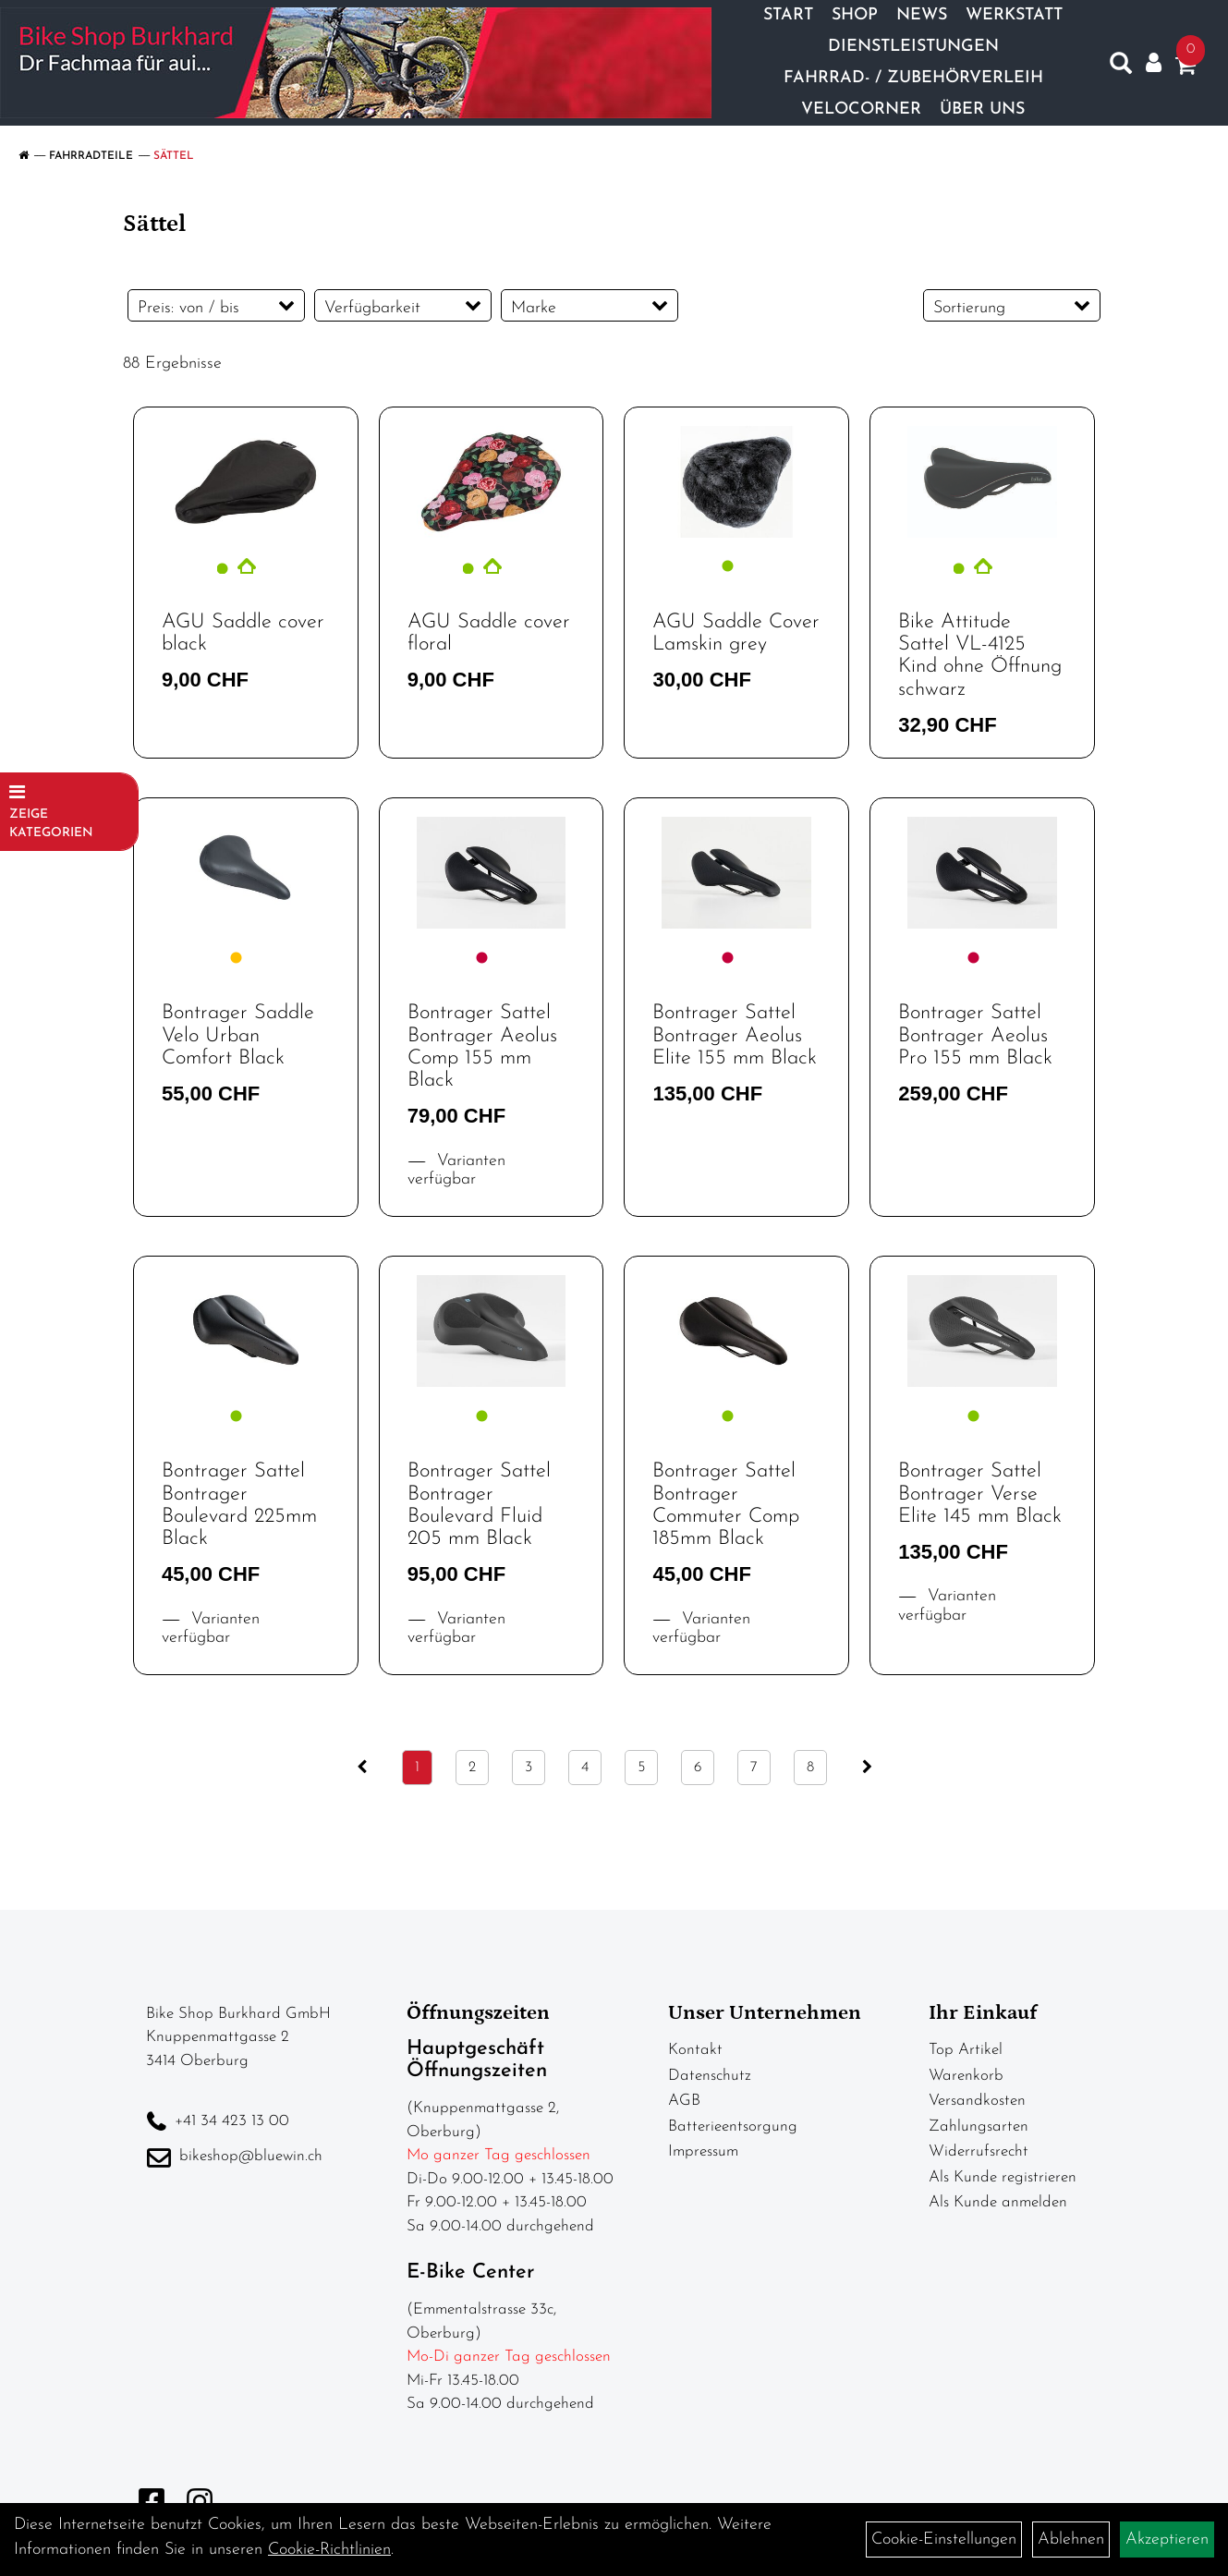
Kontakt (695, 2050)
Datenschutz (709, 2076)
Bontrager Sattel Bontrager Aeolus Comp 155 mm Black (482, 1046)
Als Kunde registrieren (1002, 2177)
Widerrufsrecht (978, 2151)
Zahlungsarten (978, 2126)
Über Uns (982, 109)
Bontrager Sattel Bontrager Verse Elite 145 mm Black (980, 1493)
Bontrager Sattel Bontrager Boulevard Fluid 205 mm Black (479, 1505)
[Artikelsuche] (1121, 67)
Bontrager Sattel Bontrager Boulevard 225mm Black (239, 1505)
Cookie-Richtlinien (329, 2549)
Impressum (703, 2151)
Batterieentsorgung (732, 2126)
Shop (855, 15)
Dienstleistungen (913, 46)
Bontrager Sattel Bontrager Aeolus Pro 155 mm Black (975, 1035)
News (921, 15)
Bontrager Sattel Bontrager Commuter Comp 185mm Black (725, 1505)
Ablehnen (1071, 2539)
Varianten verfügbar (456, 1170)
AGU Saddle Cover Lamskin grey (736, 633)
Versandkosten (977, 2100)
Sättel (173, 156)
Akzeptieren (1167, 2539)
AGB (684, 2100)
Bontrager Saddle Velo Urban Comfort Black (238, 1035)
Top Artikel (966, 2050)
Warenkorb (966, 2076)
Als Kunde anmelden (998, 2202)
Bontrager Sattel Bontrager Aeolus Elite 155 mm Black (734, 1035)
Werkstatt (1014, 15)
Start (788, 15)
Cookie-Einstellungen (943, 2539)
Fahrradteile (91, 156)
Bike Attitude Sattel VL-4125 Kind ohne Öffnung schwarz (980, 656)
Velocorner (861, 109)
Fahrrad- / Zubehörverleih (913, 78)
